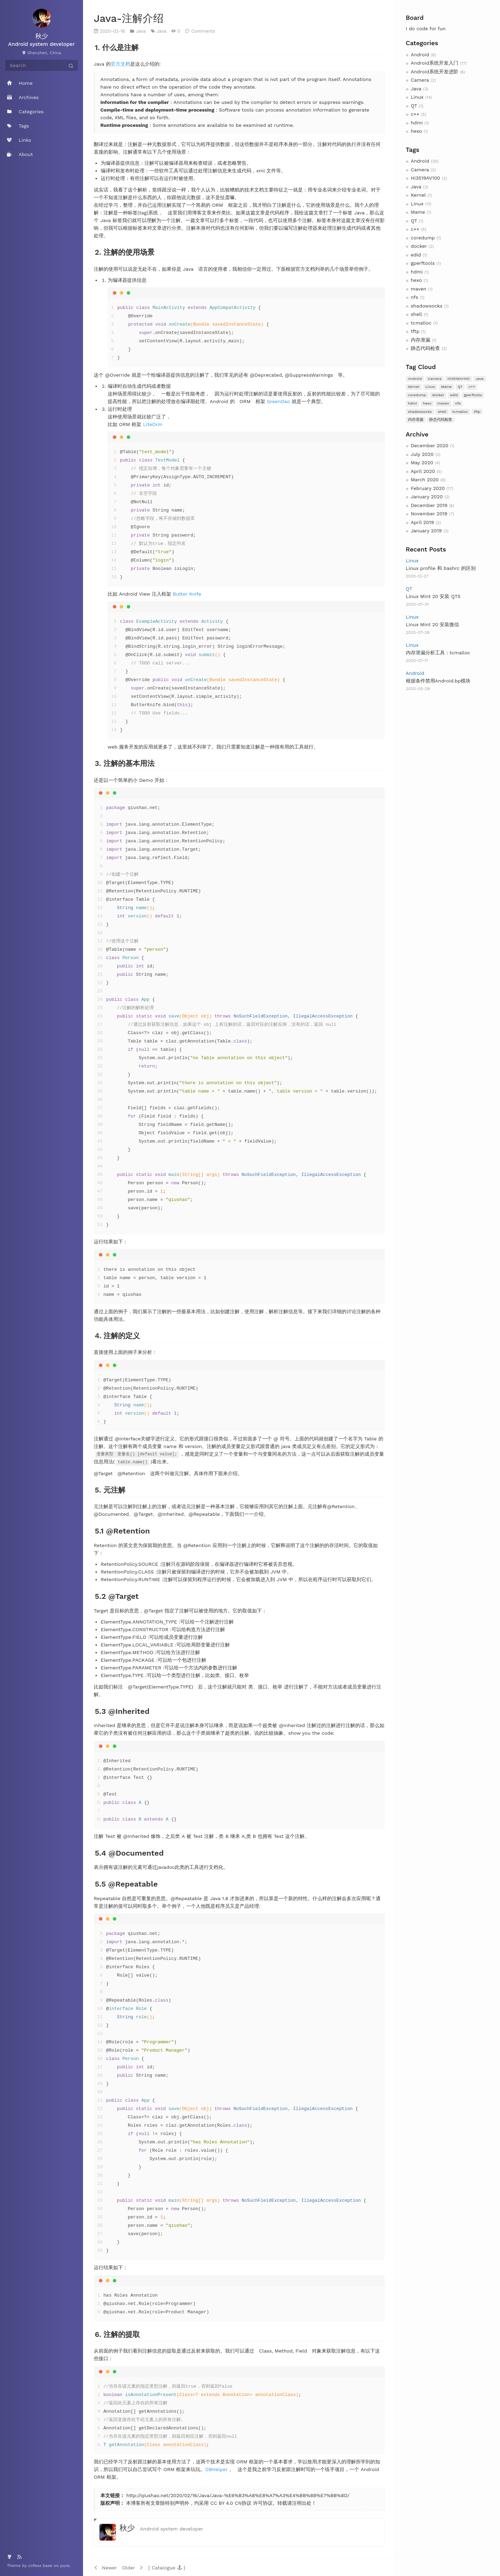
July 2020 (422, 454)
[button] (166, 2567)
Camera (420, 80)
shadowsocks (426, 306)
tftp (415, 331)
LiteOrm (152, 424)
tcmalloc (421, 323)
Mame (418, 212)
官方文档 (120, 64)
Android (420, 54)
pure (65, 2565)
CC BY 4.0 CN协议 (230, 2502)
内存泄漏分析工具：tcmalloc (438, 652)
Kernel (418, 195)
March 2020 (425, 479)
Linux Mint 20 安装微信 (432, 624)
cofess (35, 2565)
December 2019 (429, 505)
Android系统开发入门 (434, 63)
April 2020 (423, 471)
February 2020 (428, 488)
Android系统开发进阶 (434, 71)
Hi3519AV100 (425, 178)
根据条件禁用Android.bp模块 (438, 681)
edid (416, 254)
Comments (203, 31)
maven (418, 289)
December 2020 (429, 445)
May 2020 (422, 462)
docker (419, 246)
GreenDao (278, 401)
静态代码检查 (425, 348)
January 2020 (427, 496)
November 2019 (429, 513)
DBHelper (216, 2468)
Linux (417, 97)
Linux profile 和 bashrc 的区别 (441, 568)
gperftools (423, 263)
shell (416, 314)
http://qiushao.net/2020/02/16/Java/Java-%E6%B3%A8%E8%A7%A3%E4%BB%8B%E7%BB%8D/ (238, 2495)
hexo (416, 131)
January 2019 (426, 530)
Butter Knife (187, 594)
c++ (415, 114)
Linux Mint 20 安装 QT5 (433, 596)
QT (414, 105)
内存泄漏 (420, 340)
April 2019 (422, 522)
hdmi (417, 122)
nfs (414, 297)
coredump (423, 237)
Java (416, 88)
